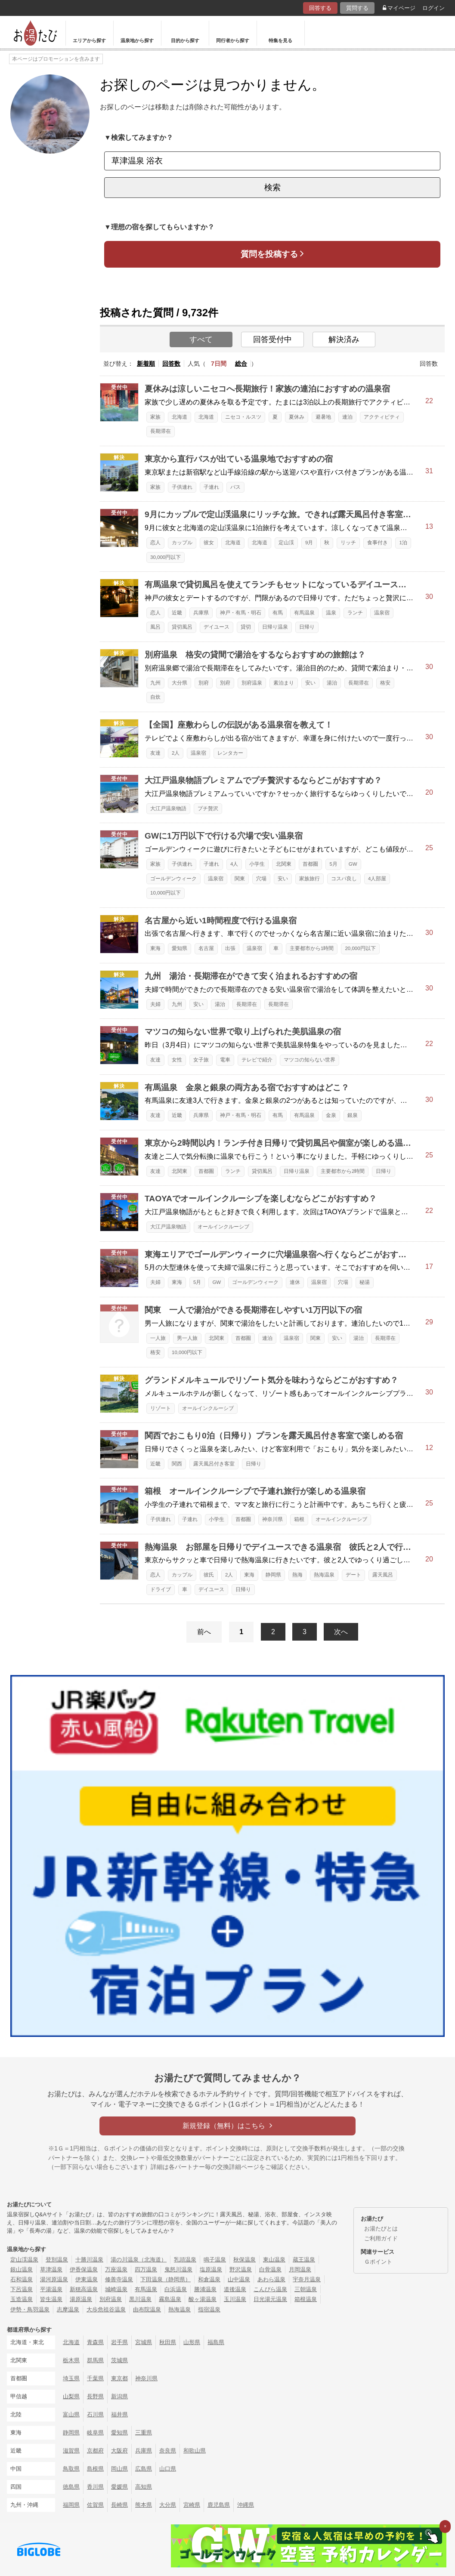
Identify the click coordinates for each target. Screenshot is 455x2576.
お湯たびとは (381, 2228)
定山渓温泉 (24, 2259)
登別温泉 (57, 2259)
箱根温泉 (305, 2299)
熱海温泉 (324, 1574)
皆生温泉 (51, 2299)
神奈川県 (272, 1519)
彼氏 (209, 1574)
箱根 (299, 1519)
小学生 (257, 864)
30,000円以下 (165, 557)
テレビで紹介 (256, 1059)
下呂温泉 (21, 2289)
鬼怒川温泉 (178, 2269)
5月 (333, 864)
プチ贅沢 (208, 808)
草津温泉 (51, 2269)
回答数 (171, 363)
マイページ (399, 8)
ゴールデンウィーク (173, 878)
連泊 (347, 417)
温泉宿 (382, 612)
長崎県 (119, 2505)
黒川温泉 (140, 2299)
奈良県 (167, 2450)
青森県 (95, 2342)
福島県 (215, 2342)
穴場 (261, 878)
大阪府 (119, 2450)
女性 (177, 1059)
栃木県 (71, 2360)
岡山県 (119, 2468)
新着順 (146, 363)
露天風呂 (382, 1574)
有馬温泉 (304, 612)
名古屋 (206, 948)
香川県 (95, 2486)
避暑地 (323, 417)
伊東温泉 (86, 2279)
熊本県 (143, 2505)
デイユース (216, 626)
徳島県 (71, 2486)
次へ (341, 1631)
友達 (155, 753)
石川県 (95, 2414)
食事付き (377, 542)
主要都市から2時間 (343, 1171)
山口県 (167, 2468)
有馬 (277, 612)
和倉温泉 (209, 2279)
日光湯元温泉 (270, 2299)
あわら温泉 (271, 2279)
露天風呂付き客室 (214, 1463)
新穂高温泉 (84, 2289)
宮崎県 (191, 2505)
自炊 (155, 697)
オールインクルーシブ (223, 1226)
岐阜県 (95, 2432)
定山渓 (286, 542)
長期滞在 (160, 431)
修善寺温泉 (119, 2279)
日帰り (307, 626)
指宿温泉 (209, 2309)
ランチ (355, 612)
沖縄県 (245, 2505)
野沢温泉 (240, 2269)
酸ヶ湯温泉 (203, 2299)
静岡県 (273, 1574)
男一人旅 (187, 1338)
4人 (234, 864)
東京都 (119, 2378)
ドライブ (160, 1589)
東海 (155, 948)
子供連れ (182, 487)
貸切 (246, 626)
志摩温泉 (68, 2309)
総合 (241, 363)
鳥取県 (71, 2468)
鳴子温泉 (215, 2259)
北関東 (283, 864)
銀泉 (352, 1115)
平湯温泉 (51, 2289)
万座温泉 (116, 2269)
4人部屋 (377, 878)
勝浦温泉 (205, 2289)
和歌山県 (194, 2450)
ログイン (433, 8)
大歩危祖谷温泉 (106, 2309)
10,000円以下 (165, 892)
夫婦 (155, 1004)
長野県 (95, 2396)
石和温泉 (21, 2279)
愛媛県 (119, 2486)
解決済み (343, 339)
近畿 (177, 612)
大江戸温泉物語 (168, 808)
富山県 (71, 2414)
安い (310, 682)
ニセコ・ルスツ (243, 417)
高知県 (143, 2486)
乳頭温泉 (185, 2259)
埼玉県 (71, 2378)
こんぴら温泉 (270, 2289)
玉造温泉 (21, 2299)
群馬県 (95, 2360)
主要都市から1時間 (312, 948)
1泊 (403, 542)
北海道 (179, 417)
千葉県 (95, 2378)
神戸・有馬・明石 (240, 612)
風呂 (155, 626)
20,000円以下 (360, 948)
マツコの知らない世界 (309, 1059)
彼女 (209, 542)
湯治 (332, 682)
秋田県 (167, 2342)
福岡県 (71, 2505)
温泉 (331, 612)
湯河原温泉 (54, 2279)
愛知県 (179, 948)
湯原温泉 (81, 2299)
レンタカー (230, 753)
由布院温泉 (147, 2309)
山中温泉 (239, 2279)
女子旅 (201, 1059)
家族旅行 (309, 878)
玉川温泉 (235, 2299)
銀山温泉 (21, 2269)
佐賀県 (95, 2505)
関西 (177, 1463)
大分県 (179, 682)
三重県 (143, 2432)
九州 (155, 682)
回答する (320, 8)
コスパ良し (344, 878)
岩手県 (119, 2342)
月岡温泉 (300, 2269)
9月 (309, 542)
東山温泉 (274, 2259)
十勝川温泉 (89, 2259)
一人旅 (158, 1338)
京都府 (95, 2450)
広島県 (143, 2468)
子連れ (211, 487)
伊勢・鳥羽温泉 (30, 2309)
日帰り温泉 (275, 626)
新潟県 (119, 2396)
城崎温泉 (116, 2289)
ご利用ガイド (381, 2238)
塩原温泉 (211, 2269)
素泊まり (283, 682)
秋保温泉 (244, 2259)
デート (353, 1574)
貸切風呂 (182, 626)
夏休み (296, 417)
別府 (203, 682)
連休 (295, 1282)
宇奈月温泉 (307, 2279)
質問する (357, 8)
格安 (385, 682)
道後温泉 (235, 2289)
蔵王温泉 (304, 2259)
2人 (176, 753)
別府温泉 (251, 682)
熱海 (297, 1574)
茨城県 (119, 2360)
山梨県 (71, 2396)
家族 (155, 417)
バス (235, 487)
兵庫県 (201, 612)
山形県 (191, 2342)
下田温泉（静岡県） (165, 2279)
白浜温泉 (175, 2289)
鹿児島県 (218, 2505)
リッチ (348, 542)
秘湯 (364, 1282)
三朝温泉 (305, 2289)
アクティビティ (382, 417)
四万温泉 (146, 2269)
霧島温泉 (170, 2299)
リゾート (160, 1408)
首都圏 (310, 864)
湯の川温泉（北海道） (139, 2259)
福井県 (119, 2414)
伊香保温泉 (84, 2269)
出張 (230, 948)
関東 (240, 878)
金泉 (331, 1115)
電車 (225, 1059)
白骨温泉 (270, 2269)
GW (353, 864)
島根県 (95, 2468)
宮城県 (143, 2342)
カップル (182, 542)
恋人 (155, 542)
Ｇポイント (378, 2261)
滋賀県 (71, 2450)
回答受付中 (272, 339)
